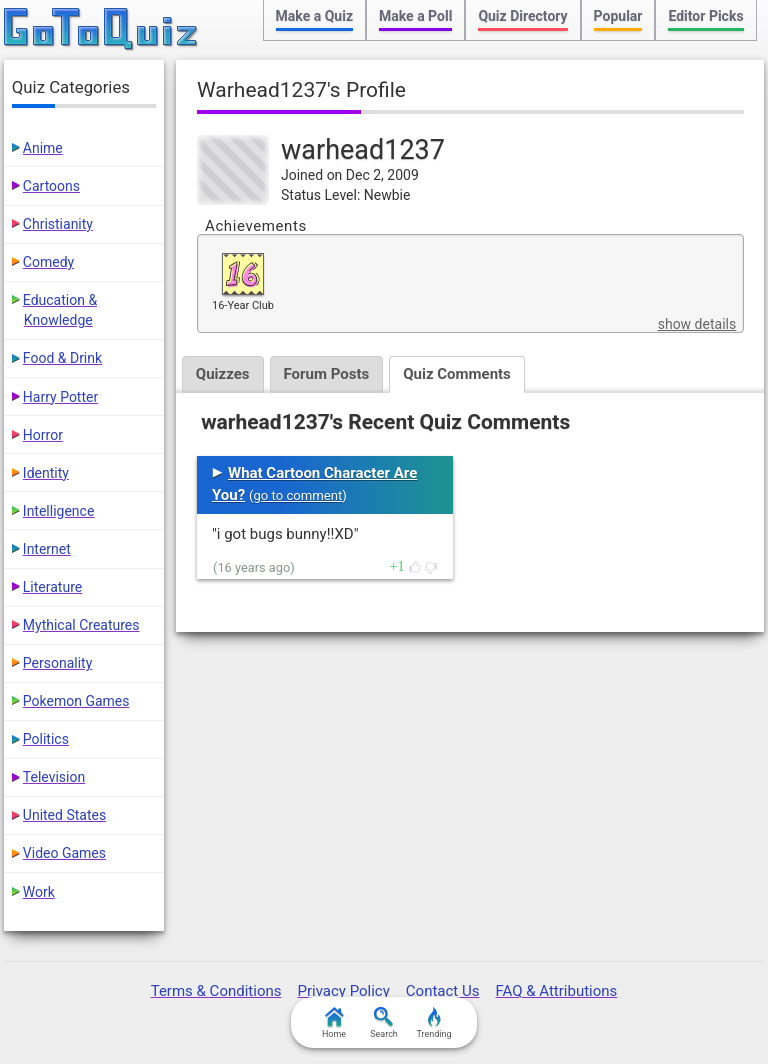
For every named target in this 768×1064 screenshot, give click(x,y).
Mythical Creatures (81, 625)
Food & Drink (62, 358)
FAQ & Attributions (556, 991)
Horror (43, 435)
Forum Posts (327, 374)
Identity (46, 473)
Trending (433, 1023)
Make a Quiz (314, 16)
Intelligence (59, 511)
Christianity (58, 224)
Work (39, 892)
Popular (618, 16)
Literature (52, 587)
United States (64, 815)
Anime (43, 148)
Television (54, 777)
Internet (47, 549)
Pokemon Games (76, 701)
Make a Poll (415, 16)
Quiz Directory (522, 16)
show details (697, 324)
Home (334, 1023)
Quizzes (223, 374)
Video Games (64, 853)
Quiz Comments (457, 374)
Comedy (48, 262)
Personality (57, 663)
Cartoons (51, 186)
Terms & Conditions (216, 991)
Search (384, 1023)
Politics (46, 739)
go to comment (297, 495)
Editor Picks (705, 16)
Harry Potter (60, 397)
